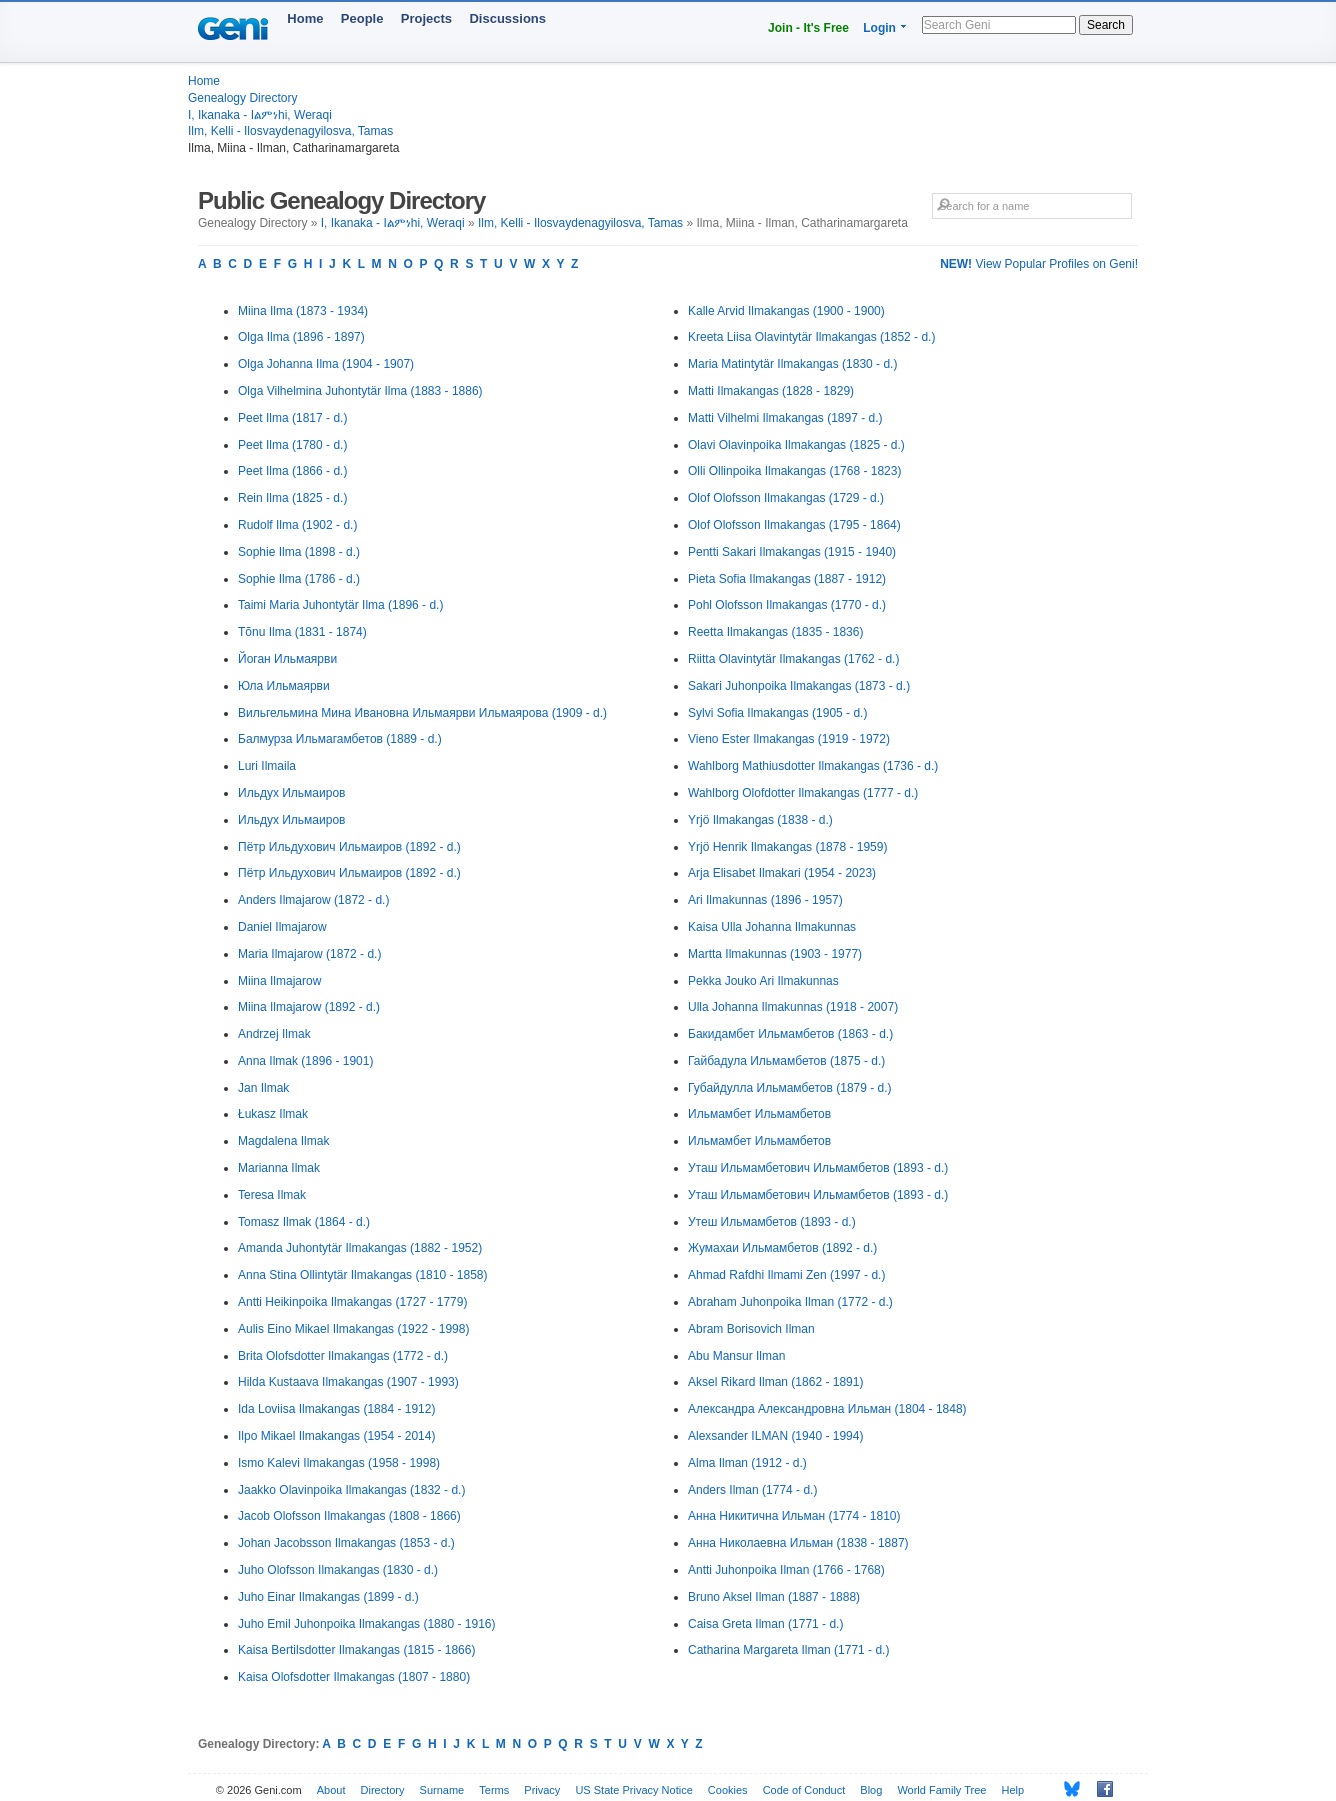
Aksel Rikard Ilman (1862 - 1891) (775, 1382)
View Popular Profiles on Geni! (1039, 264)
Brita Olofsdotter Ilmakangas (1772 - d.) (343, 1356)
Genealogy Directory (242, 98)
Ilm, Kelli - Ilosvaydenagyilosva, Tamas (290, 131)
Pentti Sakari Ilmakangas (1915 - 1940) (792, 552)
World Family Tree (941, 1790)
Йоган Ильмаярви (287, 659)
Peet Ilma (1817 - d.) (292, 418)
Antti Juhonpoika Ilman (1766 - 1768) (786, 1570)
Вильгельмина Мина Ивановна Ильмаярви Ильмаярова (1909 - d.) (422, 713)
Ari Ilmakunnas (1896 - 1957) (765, 900)
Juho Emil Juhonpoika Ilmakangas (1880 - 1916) (366, 1624)
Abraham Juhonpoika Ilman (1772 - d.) (790, 1302)
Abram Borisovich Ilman (751, 1329)
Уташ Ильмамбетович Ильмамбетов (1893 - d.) (818, 1168)
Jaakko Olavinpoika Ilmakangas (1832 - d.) (351, 1490)
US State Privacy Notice (633, 1790)
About (331, 1790)
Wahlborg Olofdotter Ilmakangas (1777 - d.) (803, 793)
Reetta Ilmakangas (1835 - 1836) (775, 632)
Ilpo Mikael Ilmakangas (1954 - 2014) (336, 1436)
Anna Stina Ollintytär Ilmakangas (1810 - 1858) (362, 1275)
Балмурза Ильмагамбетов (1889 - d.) (340, 739)
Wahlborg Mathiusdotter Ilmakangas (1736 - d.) (813, 766)
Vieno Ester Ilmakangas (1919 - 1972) (789, 739)
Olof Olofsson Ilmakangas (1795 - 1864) (794, 525)
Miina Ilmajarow (279, 981)
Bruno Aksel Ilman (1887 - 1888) (774, 1597)
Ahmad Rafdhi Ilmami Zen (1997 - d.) (786, 1275)
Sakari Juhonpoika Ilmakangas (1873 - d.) (799, 686)
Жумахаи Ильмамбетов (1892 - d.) (782, 1248)
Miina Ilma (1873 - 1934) (303, 311)
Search (1106, 25)
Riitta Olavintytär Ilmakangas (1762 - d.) (793, 659)
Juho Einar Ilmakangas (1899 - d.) (328, 1597)
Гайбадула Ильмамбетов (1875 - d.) (786, 1061)
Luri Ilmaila (267, 766)
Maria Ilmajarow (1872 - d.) (309, 954)
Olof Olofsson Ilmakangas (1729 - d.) (786, 498)
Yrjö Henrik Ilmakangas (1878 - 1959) (787, 847)
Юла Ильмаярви (284, 686)
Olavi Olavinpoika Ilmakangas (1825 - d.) (796, 445)
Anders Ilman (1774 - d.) (752, 1490)
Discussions (507, 18)
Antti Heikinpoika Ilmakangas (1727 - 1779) (352, 1302)
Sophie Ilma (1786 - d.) (299, 579)
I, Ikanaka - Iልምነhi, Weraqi (260, 115)
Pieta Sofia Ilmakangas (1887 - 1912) (787, 579)
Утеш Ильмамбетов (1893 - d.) (772, 1222)
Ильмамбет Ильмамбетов (759, 1114)
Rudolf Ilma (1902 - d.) (297, 525)
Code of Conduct (804, 1790)
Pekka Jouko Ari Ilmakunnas (763, 981)
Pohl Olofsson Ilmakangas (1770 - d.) (787, 605)
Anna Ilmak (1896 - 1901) (305, 1061)
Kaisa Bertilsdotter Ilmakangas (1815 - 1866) (356, 1650)
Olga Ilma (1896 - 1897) (301, 337)
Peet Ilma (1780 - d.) (292, 445)
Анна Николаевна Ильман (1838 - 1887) (798, 1543)
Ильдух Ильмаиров (291, 793)
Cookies (728, 1790)
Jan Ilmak (263, 1088)
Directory (383, 1790)
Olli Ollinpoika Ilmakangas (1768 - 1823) (794, 471)
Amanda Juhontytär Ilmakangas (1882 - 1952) (360, 1248)
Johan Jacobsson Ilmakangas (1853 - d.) (346, 1543)
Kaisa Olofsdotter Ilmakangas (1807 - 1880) (354, 1677)
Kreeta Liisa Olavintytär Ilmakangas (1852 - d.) (811, 337)
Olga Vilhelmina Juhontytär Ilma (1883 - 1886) (360, 391)
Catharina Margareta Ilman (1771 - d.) (788, 1650)
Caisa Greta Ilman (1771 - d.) (765, 1624)
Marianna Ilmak (279, 1168)
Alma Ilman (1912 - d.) (747, 1463)
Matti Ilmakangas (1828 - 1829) (771, 391)
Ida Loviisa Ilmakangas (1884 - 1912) (336, 1409)
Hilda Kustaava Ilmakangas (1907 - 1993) (348, 1382)
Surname (442, 1790)
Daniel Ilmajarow (282, 927)
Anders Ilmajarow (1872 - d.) (313, 900)
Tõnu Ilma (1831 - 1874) (302, 632)
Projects (426, 18)
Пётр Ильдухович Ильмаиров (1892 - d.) (349, 847)
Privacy (542, 1790)
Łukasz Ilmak (273, 1114)
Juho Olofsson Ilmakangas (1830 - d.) (338, 1570)
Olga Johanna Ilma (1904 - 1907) (326, 364)
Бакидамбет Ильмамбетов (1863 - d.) (790, 1034)
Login (879, 28)
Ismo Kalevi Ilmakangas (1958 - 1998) (339, 1463)
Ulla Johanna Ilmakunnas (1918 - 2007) (793, 1007)
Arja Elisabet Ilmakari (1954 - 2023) (782, 873)
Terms (494, 1790)
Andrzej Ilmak (274, 1034)
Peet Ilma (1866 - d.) (292, 471)
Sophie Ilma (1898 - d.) (299, 552)
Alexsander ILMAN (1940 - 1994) (775, 1436)
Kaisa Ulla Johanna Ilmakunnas (772, 927)
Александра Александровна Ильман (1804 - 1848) (827, 1409)
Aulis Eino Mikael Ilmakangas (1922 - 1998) (353, 1329)
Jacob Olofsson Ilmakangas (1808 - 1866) (349, 1516)
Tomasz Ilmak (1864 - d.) (304, 1222)
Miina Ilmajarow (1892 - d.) (309, 1007)
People (362, 18)
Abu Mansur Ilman (736, 1356)
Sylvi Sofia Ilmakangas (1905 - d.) (777, 713)
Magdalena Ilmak (283, 1141)
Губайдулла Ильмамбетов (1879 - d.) (790, 1088)
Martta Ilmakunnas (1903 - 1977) (775, 954)
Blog (871, 1790)
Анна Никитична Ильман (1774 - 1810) (794, 1516)
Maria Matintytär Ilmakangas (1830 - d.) (792, 364)
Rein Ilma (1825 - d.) (292, 498)
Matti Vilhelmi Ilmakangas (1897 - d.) (785, 418)
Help (1013, 1790)
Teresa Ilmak (272, 1195)
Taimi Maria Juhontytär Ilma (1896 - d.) (340, 605)
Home (305, 18)
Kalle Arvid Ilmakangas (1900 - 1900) (786, 311)
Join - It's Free (808, 28)
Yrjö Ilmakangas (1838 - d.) (760, 820)
